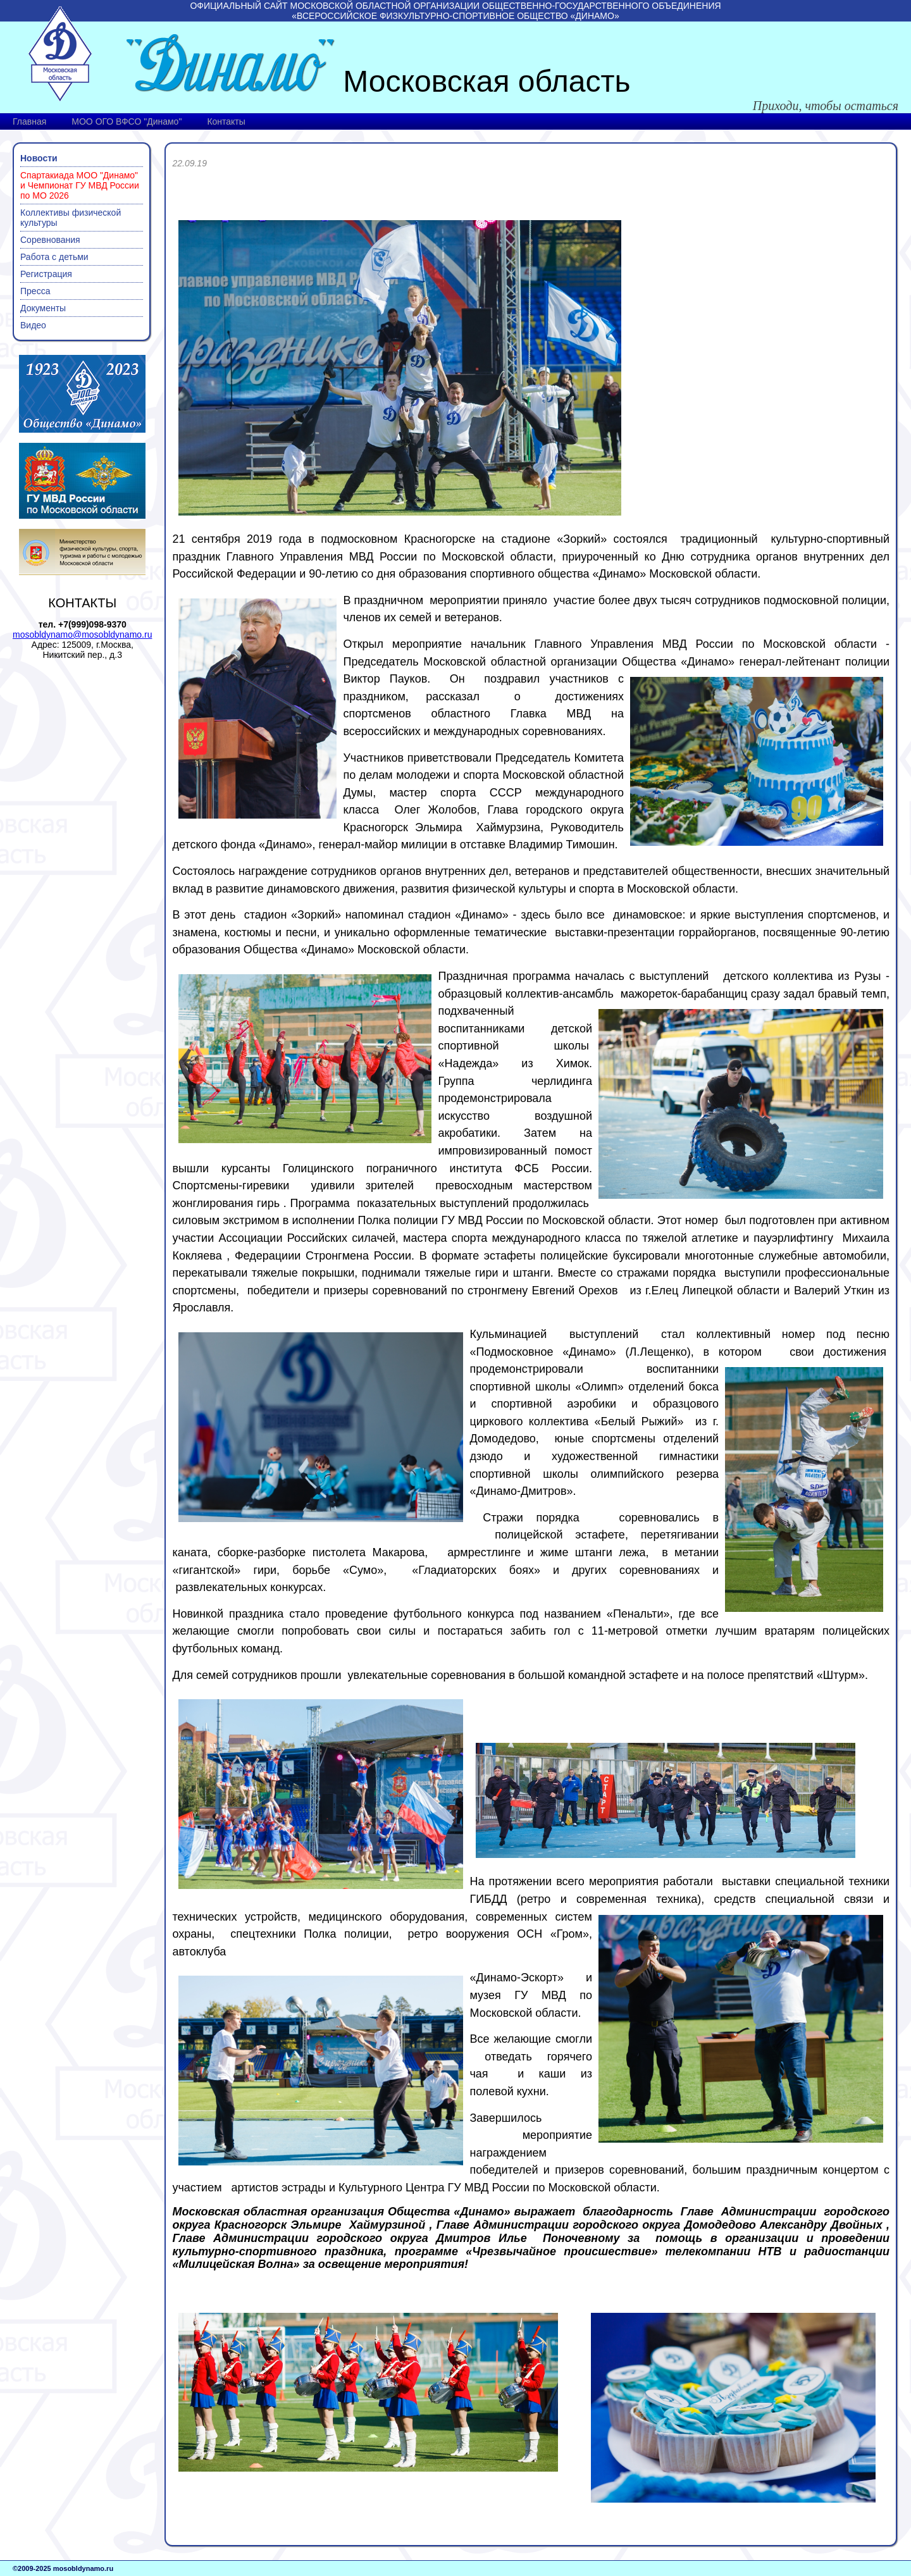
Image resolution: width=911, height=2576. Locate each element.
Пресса (35, 291)
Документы (43, 308)
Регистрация (46, 274)
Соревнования (50, 240)
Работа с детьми (54, 257)
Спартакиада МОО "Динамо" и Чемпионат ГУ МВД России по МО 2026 (79, 185)
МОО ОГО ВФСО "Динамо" (126, 121)
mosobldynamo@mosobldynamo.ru (82, 634)
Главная (29, 121)
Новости (39, 158)
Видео (33, 325)
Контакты (226, 121)
